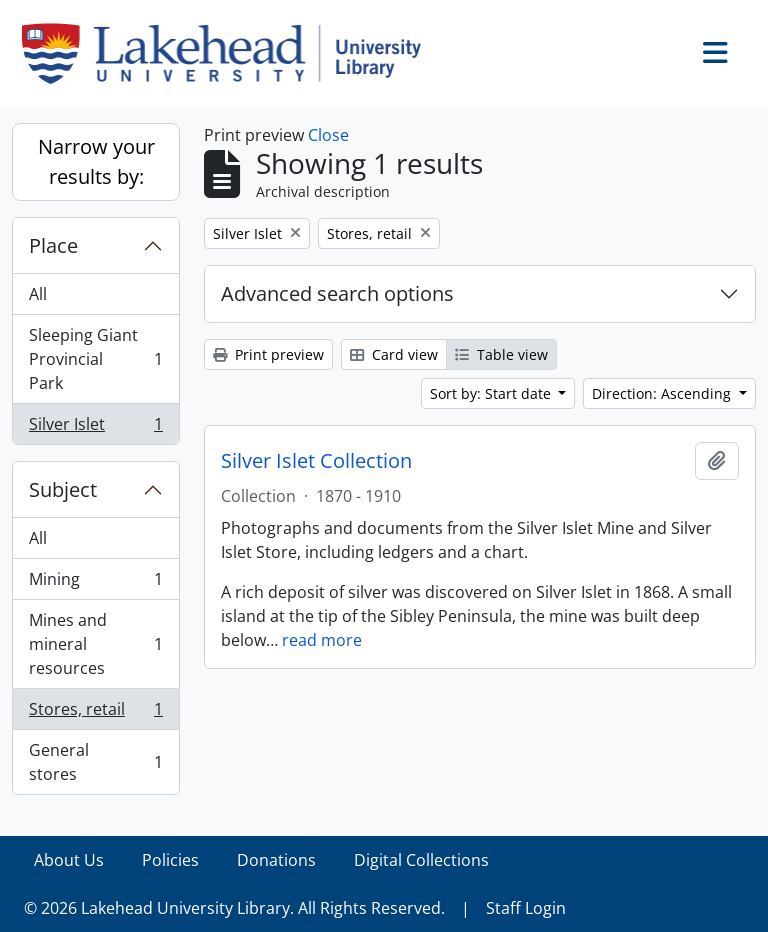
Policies (170, 860)
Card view (394, 354)
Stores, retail (95, 713)
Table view (501, 354)
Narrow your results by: (96, 161)
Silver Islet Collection (316, 461)
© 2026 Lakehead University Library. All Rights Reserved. (234, 908)
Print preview (268, 354)
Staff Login (526, 908)
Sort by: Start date (492, 393)
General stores (95, 762)
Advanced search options (337, 293)
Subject (63, 489)
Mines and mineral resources (95, 644)
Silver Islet (95, 428)
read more (322, 640)
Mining (95, 583)
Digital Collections (421, 860)
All (38, 294)
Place (53, 245)
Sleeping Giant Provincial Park (95, 359)
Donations (276, 860)
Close (328, 135)
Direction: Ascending (663, 393)
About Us (69, 860)
